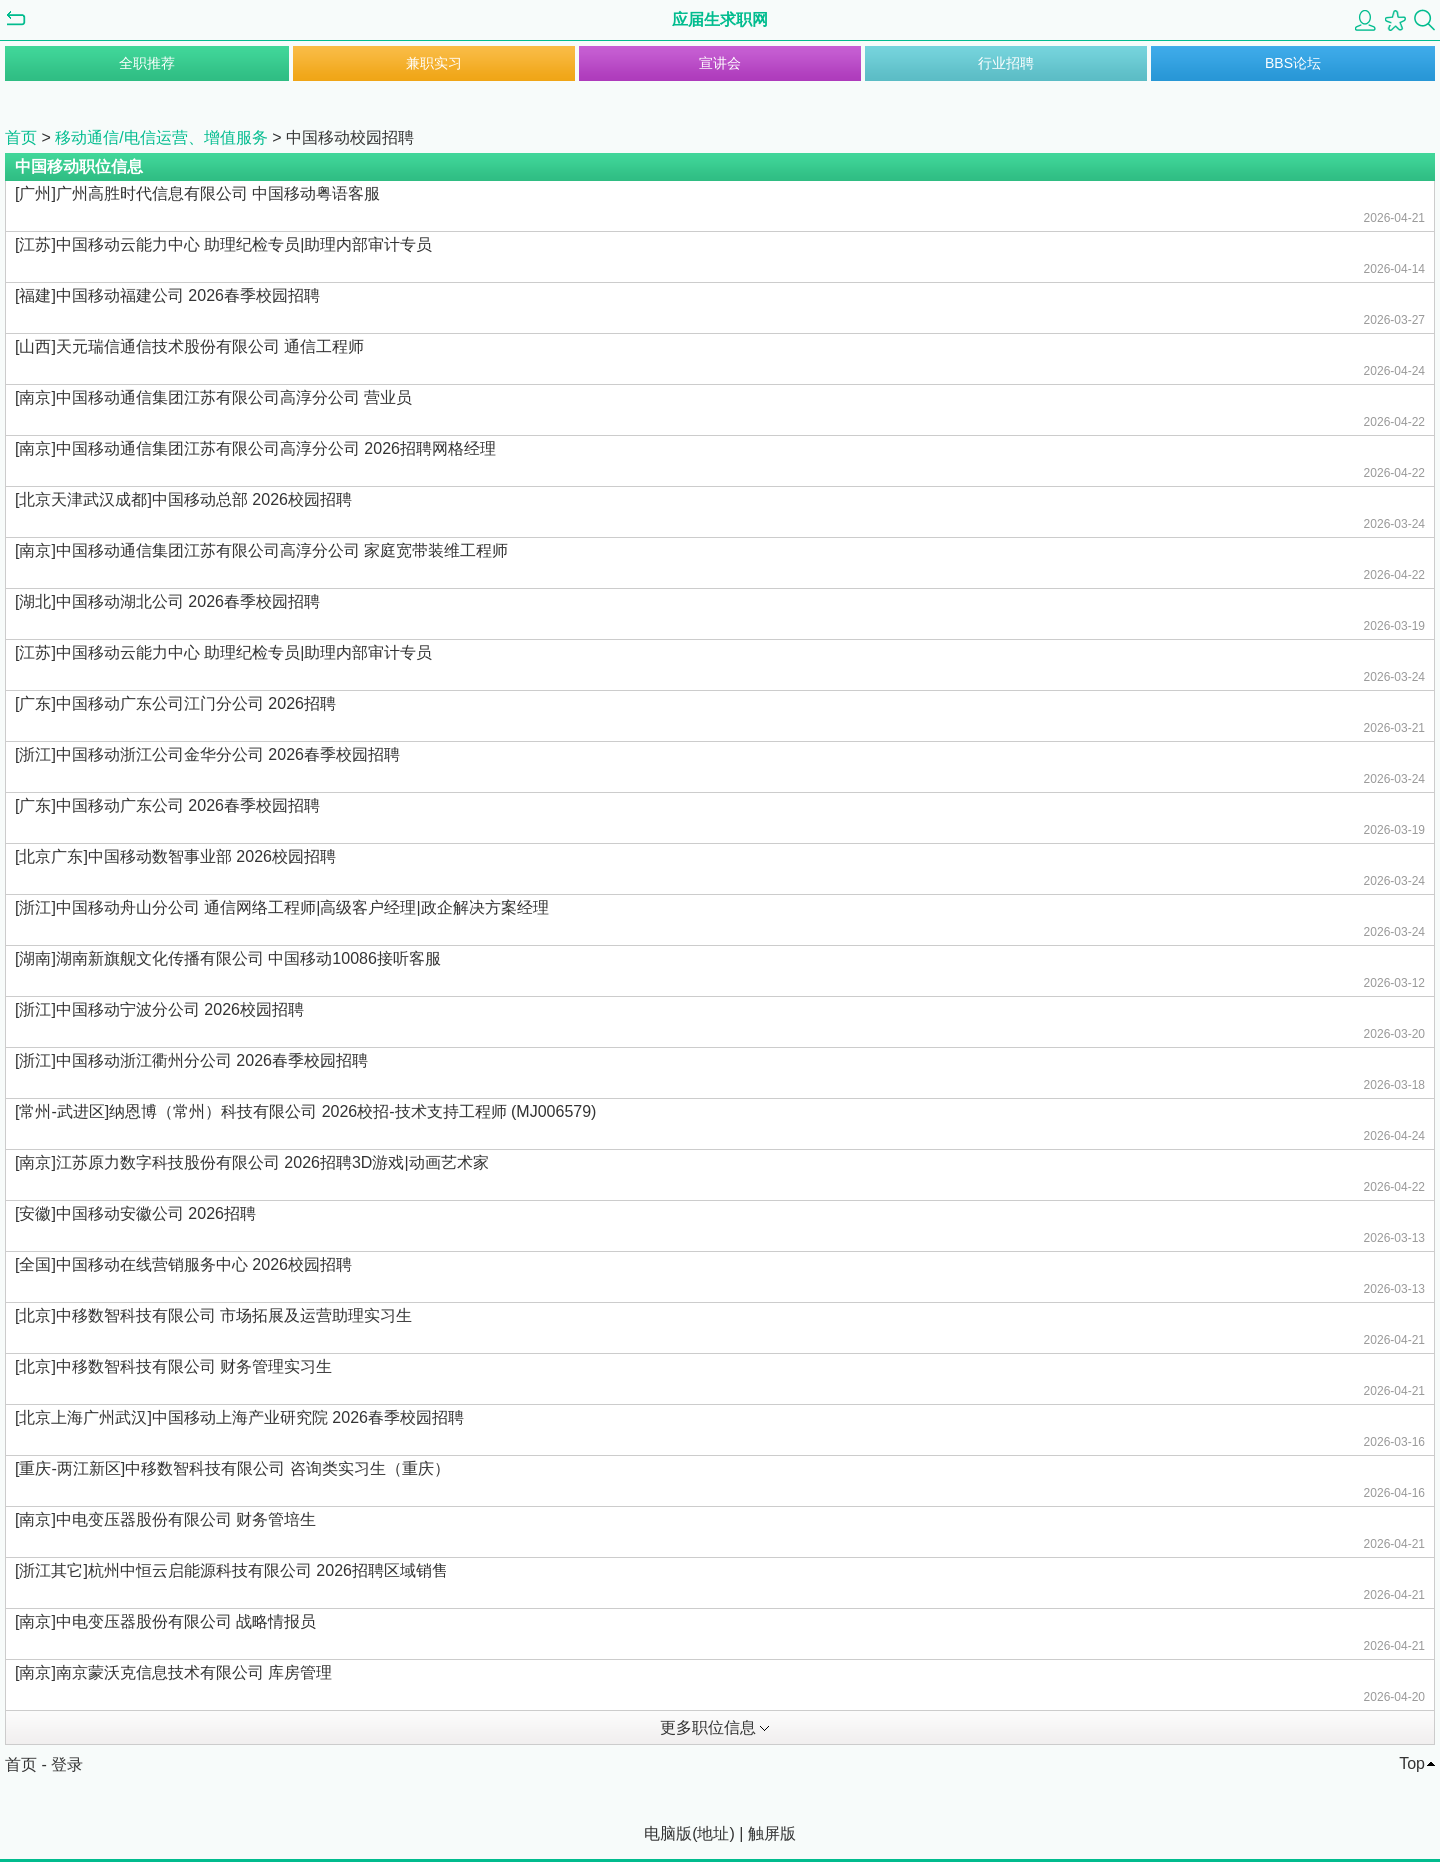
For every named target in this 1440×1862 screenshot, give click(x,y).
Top (1412, 1763)
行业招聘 (1006, 63)
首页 (21, 137)
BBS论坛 (1293, 63)
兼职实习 (434, 63)
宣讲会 (720, 63)
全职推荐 (147, 63)
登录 (67, 1764)
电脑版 (668, 1833)
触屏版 (772, 1833)
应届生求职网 (720, 19)
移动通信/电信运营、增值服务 (161, 137)
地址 (713, 1833)
